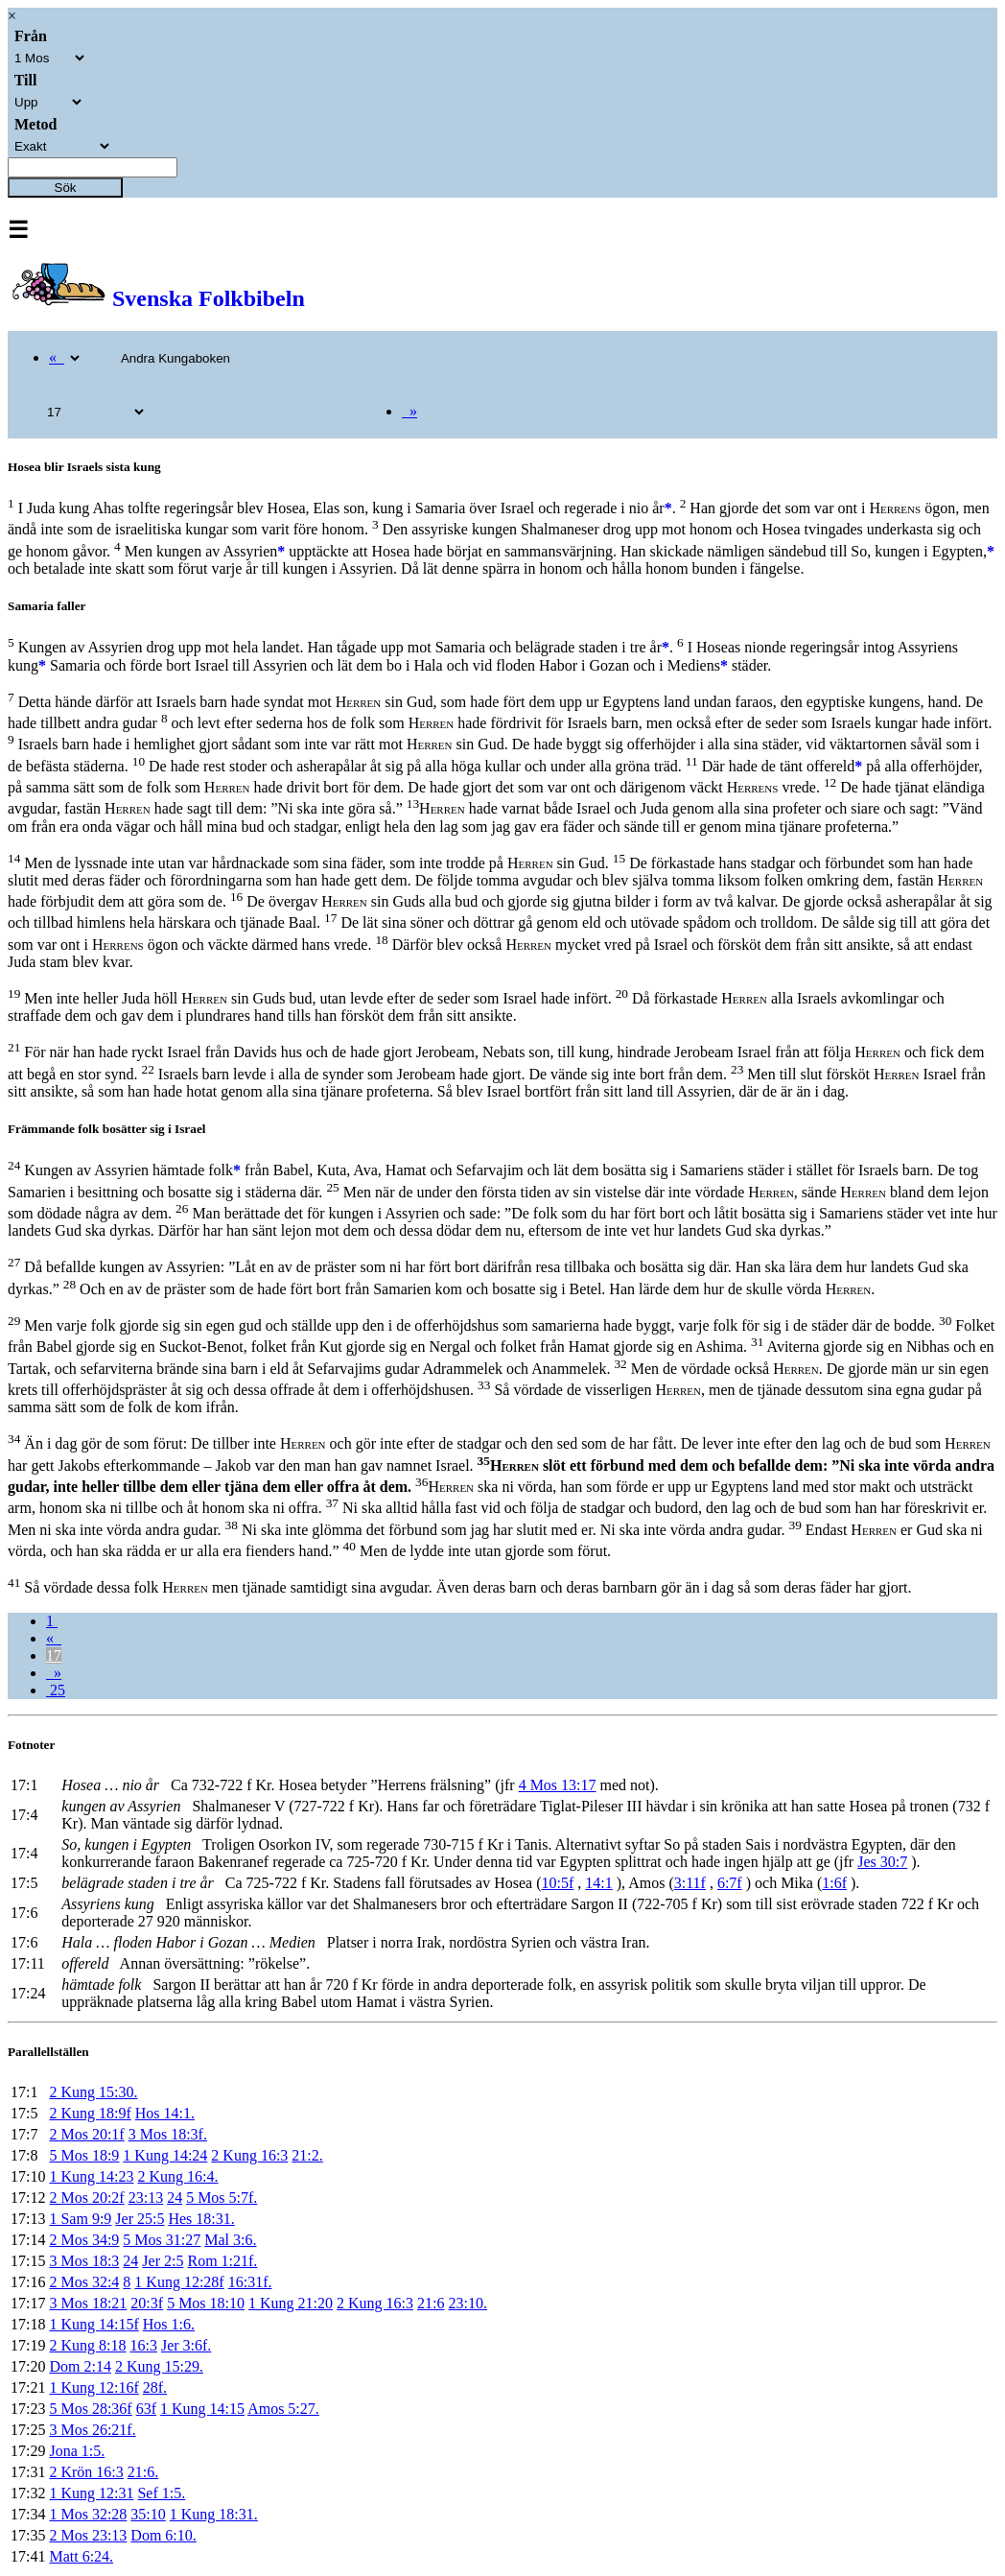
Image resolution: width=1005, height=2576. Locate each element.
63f (146, 2408)
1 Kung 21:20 (290, 2303)
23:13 (146, 2197)
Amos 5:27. (283, 2408)
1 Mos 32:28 (88, 2514)
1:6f (834, 1883)
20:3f (146, 2303)
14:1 (598, 1883)
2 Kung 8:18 (87, 2345)
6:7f (729, 1883)
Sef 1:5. (161, 2493)
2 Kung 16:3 (249, 2155)
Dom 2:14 (79, 2366)
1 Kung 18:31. (214, 2514)
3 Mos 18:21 (88, 2303)
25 (55, 1690)
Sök (66, 187)
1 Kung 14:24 (165, 2155)
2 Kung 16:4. (177, 2176)
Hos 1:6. (169, 2324)
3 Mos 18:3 (84, 2261)
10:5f (558, 1883)
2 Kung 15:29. (159, 2366)
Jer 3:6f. (186, 2345)
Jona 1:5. (77, 2451)
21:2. (307, 2155)
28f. (155, 2387)
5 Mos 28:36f (90, 2408)
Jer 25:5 (139, 2218)
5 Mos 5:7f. (221, 2197)
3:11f (690, 1883)
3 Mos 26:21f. (92, 2430)
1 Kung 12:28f (178, 2282)
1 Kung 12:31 (91, 2493)
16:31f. (250, 2282)
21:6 (430, 2303)
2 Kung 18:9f (89, 2113)
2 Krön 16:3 (86, 2472)
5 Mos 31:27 (161, 2240)
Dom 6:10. (163, 2535)
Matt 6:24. (81, 2556)
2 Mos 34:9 (84, 2240)
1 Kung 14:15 (202, 2408)
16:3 (142, 2345)
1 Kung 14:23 (91, 2176)
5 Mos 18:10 (206, 2303)
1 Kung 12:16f (93, 2387)
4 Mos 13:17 (557, 1785)
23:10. (468, 2303)
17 (53, 1655)
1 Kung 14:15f (93, 2324)
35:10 (147, 2514)
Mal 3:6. (230, 2240)
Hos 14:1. (165, 2113)
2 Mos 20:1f (86, 2134)
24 (174, 2197)
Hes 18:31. (201, 2218)
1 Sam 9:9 (80, 2218)
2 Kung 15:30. (93, 2092)
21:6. (143, 2472)
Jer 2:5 (162, 2261)
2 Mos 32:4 (84, 2282)
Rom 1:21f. (222, 2261)
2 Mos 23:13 (88, 2535)
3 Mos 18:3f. (168, 2134)
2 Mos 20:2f (86, 2197)
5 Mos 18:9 (84, 2155)
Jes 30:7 (882, 1862)
